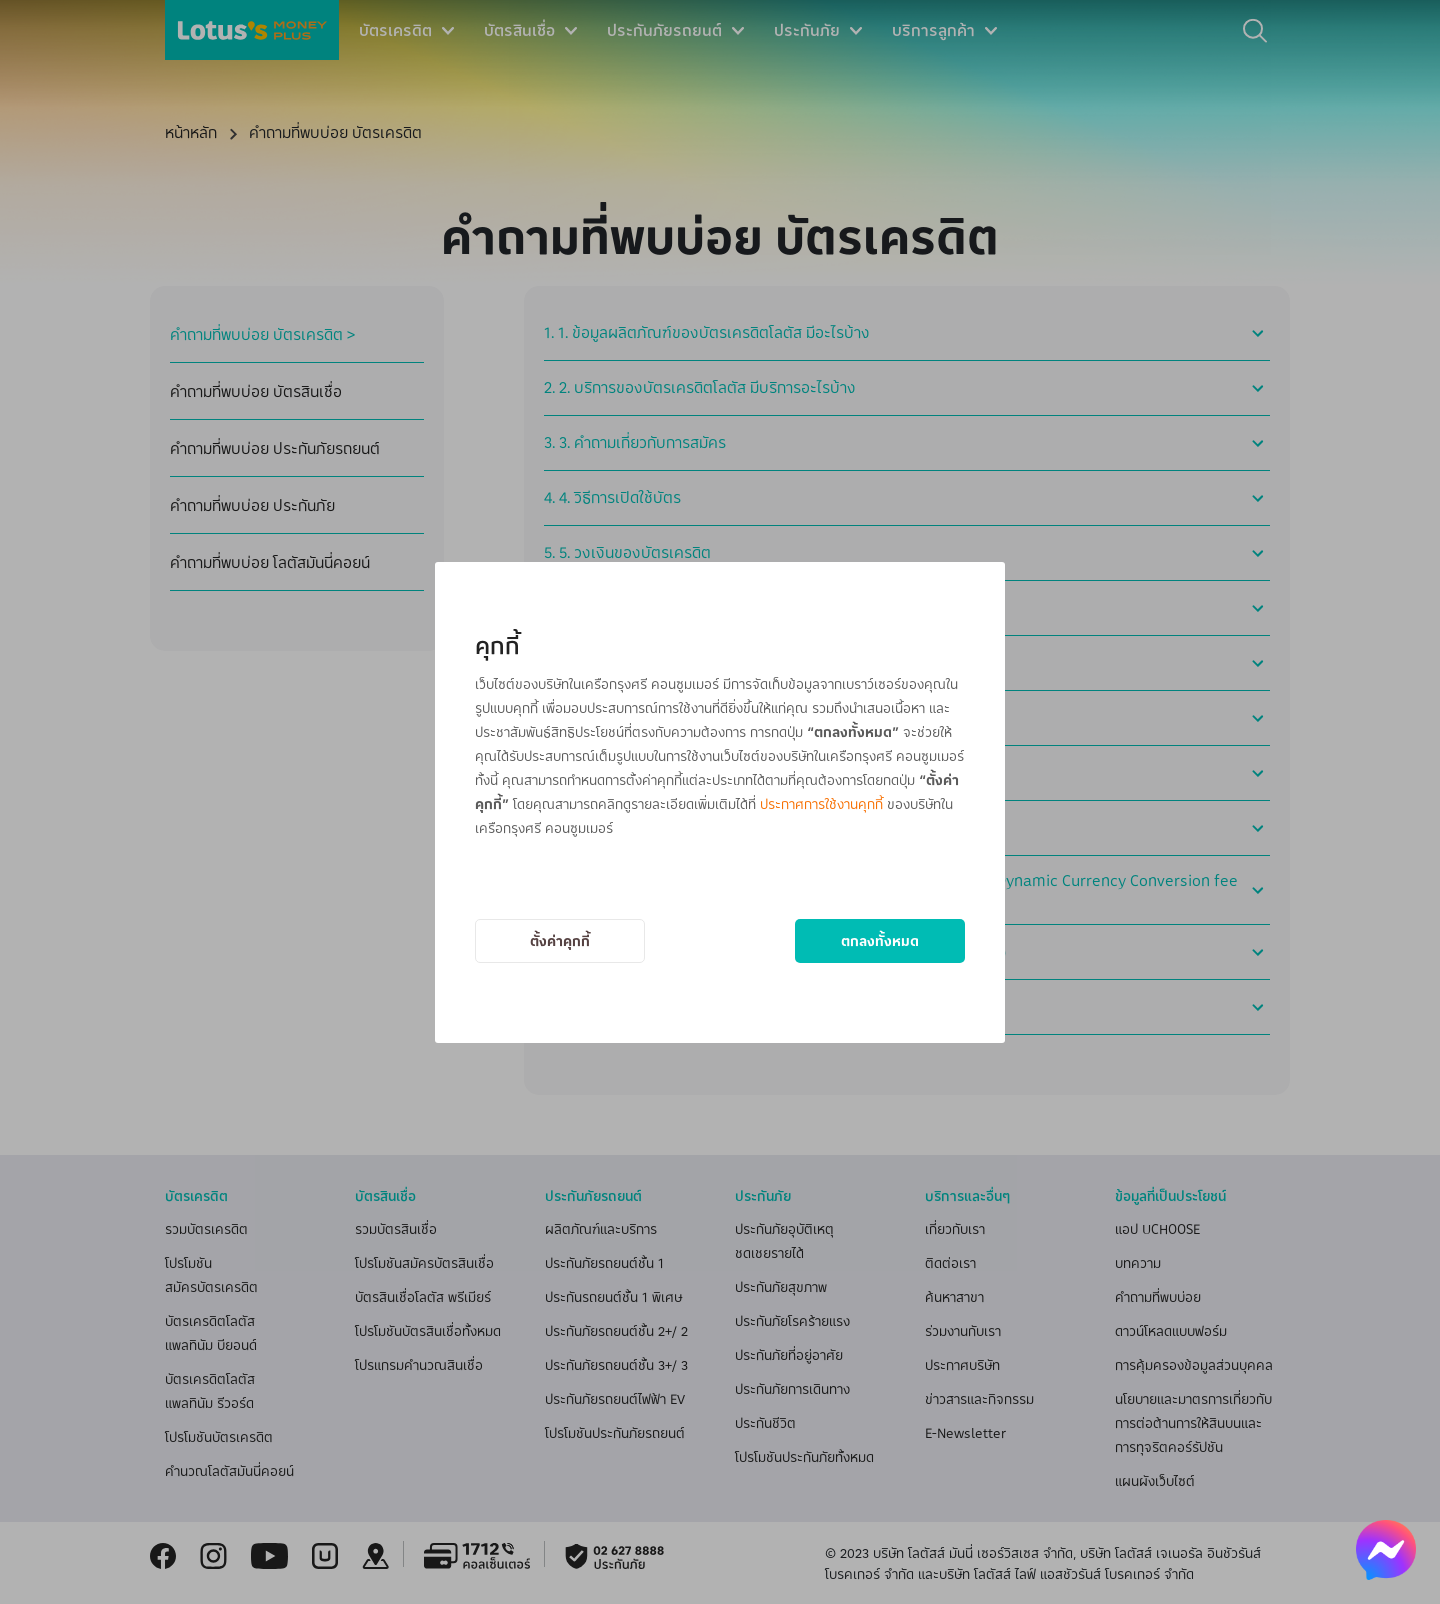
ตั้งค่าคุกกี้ (560, 940)
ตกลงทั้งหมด (880, 940)
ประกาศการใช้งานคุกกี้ (821, 803)
